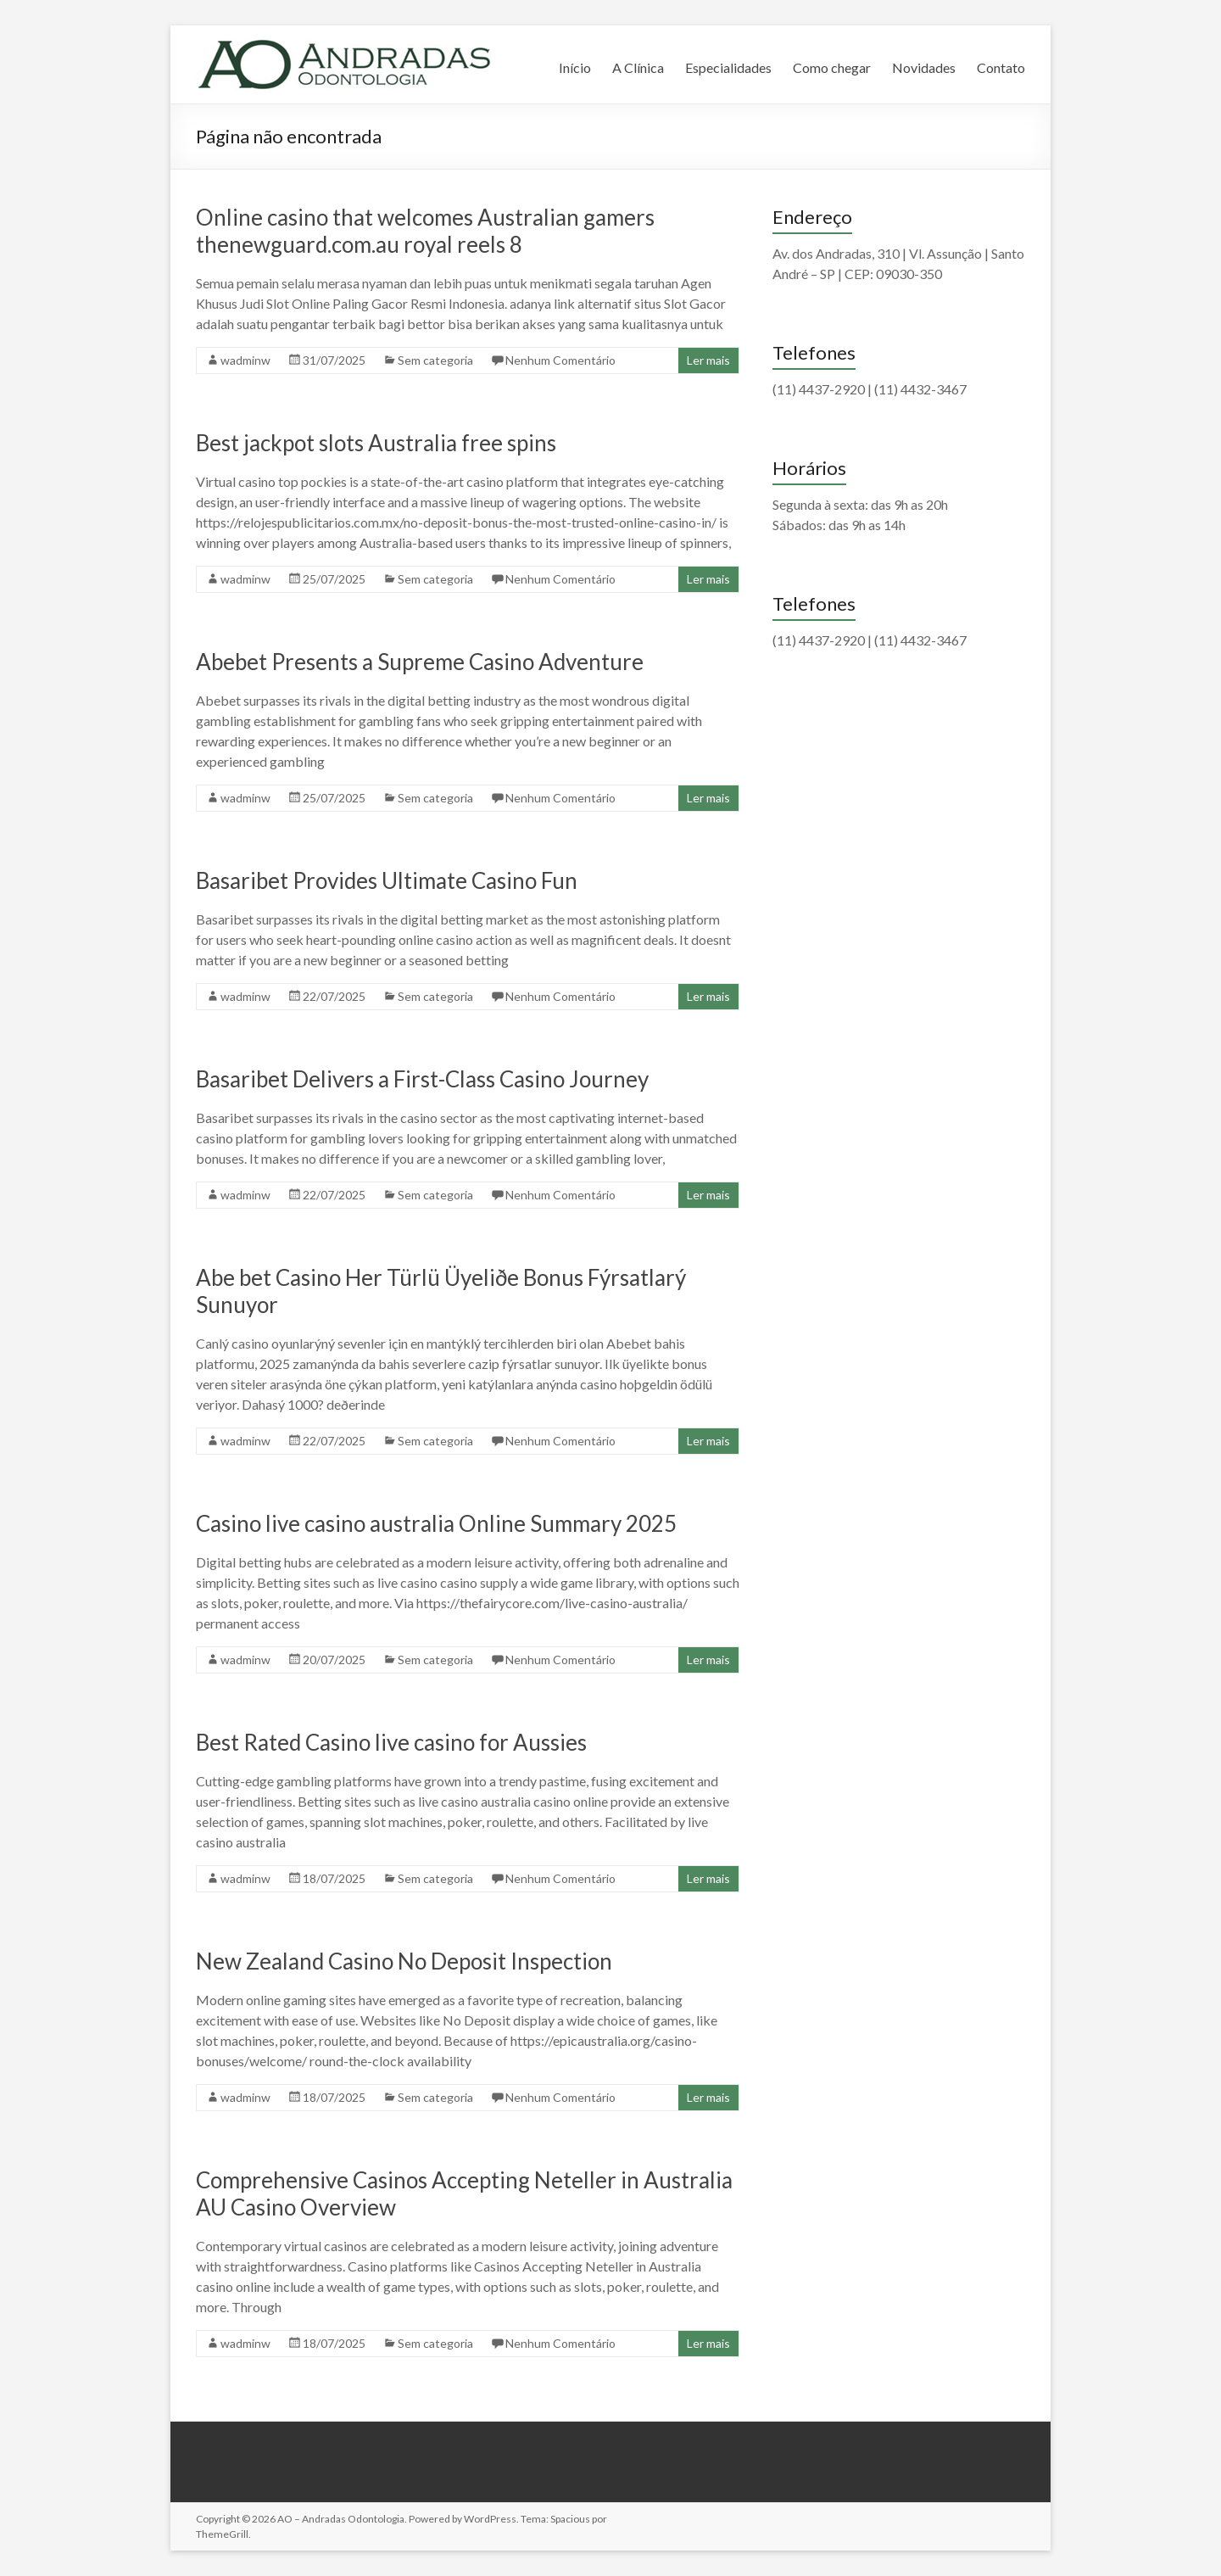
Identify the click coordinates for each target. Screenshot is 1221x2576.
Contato (1001, 67)
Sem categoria (435, 360)
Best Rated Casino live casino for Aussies (391, 1742)
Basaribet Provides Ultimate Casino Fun (386, 880)
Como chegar (832, 67)
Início (575, 67)
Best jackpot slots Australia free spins (376, 442)
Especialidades (728, 67)
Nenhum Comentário (560, 360)
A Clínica (638, 67)
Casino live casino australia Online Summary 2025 (436, 1523)
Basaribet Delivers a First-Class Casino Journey (422, 1078)
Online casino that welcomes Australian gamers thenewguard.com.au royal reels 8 (425, 231)
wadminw (245, 360)
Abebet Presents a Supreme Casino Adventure (420, 661)
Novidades (924, 67)
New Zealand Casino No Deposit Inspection (404, 1961)
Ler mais (708, 360)
